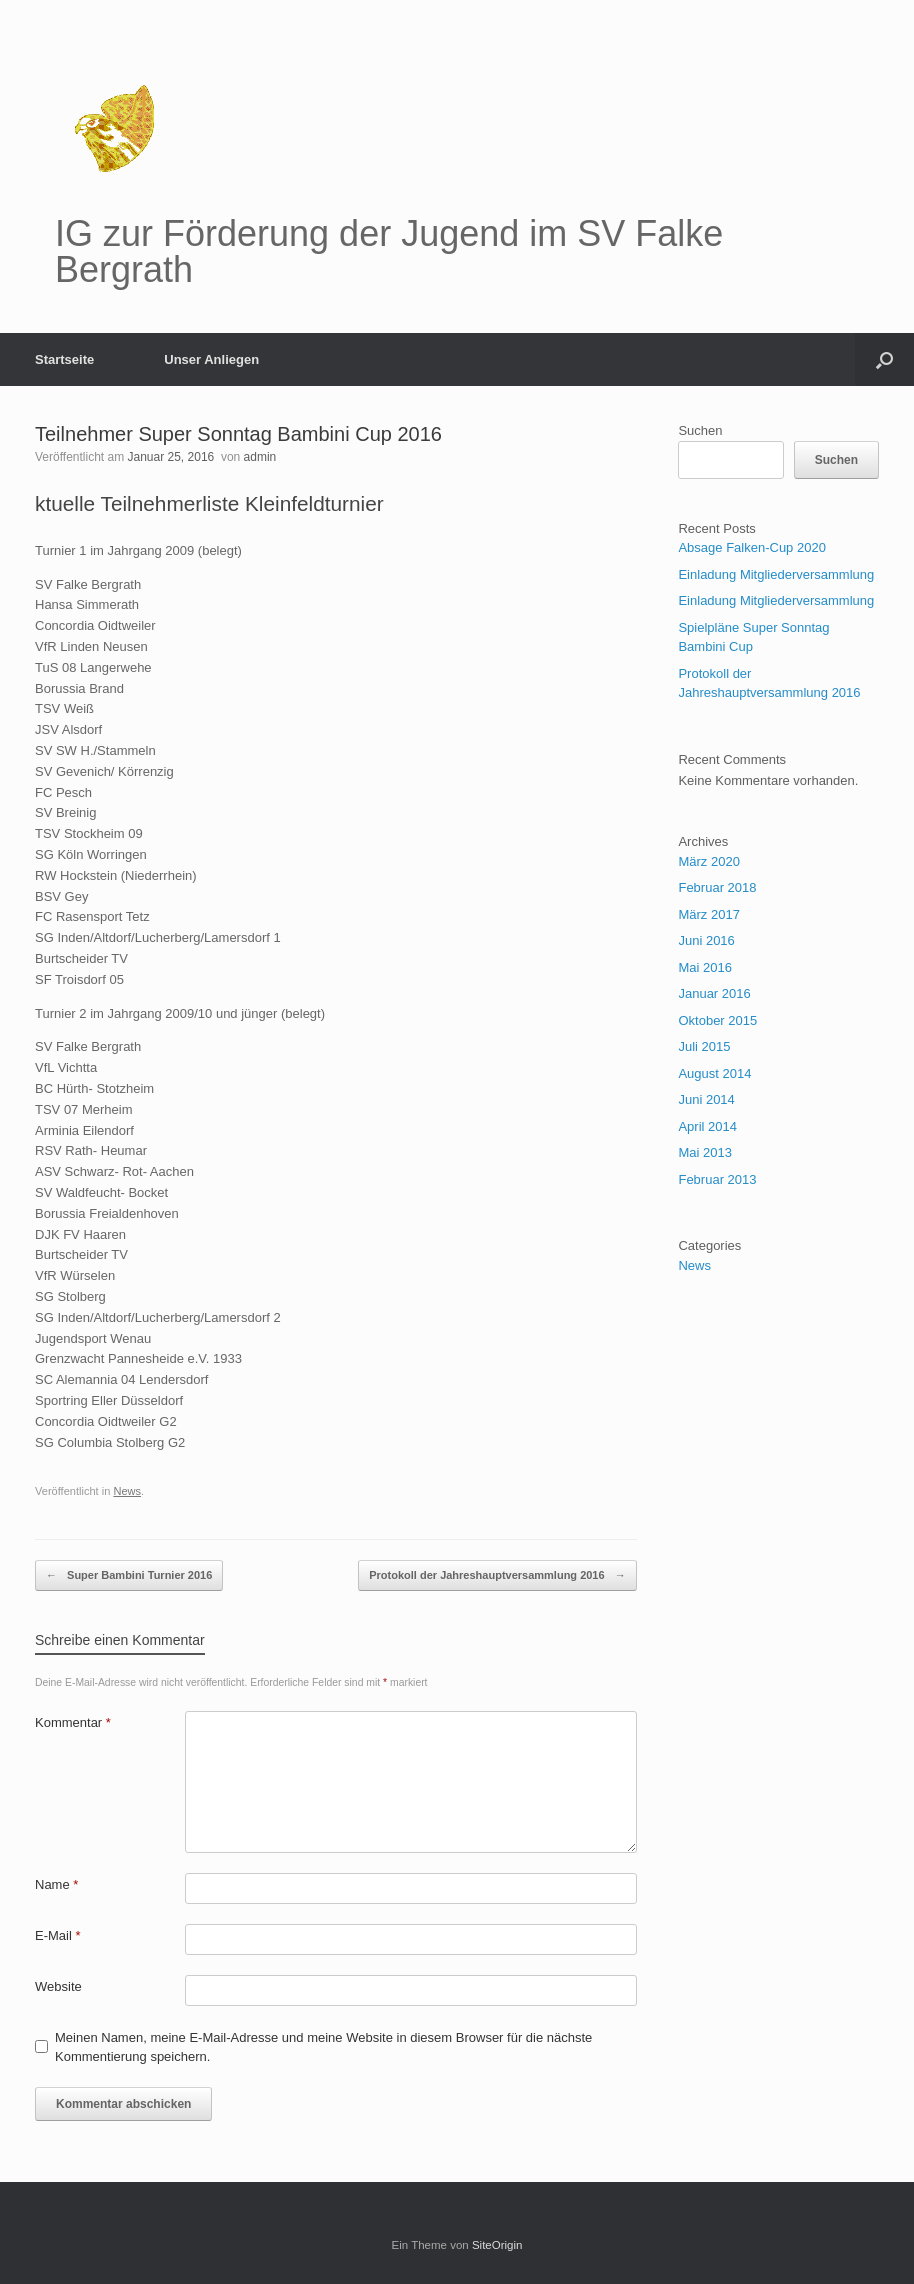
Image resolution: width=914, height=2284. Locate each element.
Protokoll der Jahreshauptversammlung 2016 (497, 1575)
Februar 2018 (717, 887)
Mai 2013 (704, 1152)
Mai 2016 (704, 967)
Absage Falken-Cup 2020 (751, 547)
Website (58, 1986)
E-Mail (58, 1935)
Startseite (64, 359)
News (127, 1491)
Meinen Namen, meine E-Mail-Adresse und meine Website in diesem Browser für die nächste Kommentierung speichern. (323, 2047)
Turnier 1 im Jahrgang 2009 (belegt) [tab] (138, 550)
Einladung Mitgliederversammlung (776, 574)
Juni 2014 (706, 1099)
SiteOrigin (497, 2245)
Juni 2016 (706, 940)
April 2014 (707, 1126)
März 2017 (708, 914)
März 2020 (708, 861)
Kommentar (73, 1722)
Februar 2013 (717, 1179)
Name (56, 1884)
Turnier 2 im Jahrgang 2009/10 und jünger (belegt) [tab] (180, 1013)
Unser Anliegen (211, 359)
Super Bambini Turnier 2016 (129, 1575)
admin (260, 457)
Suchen (700, 430)
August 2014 (714, 1073)
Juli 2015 (704, 1046)
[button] (884, 359)
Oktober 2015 (717, 1020)
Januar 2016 (714, 993)
